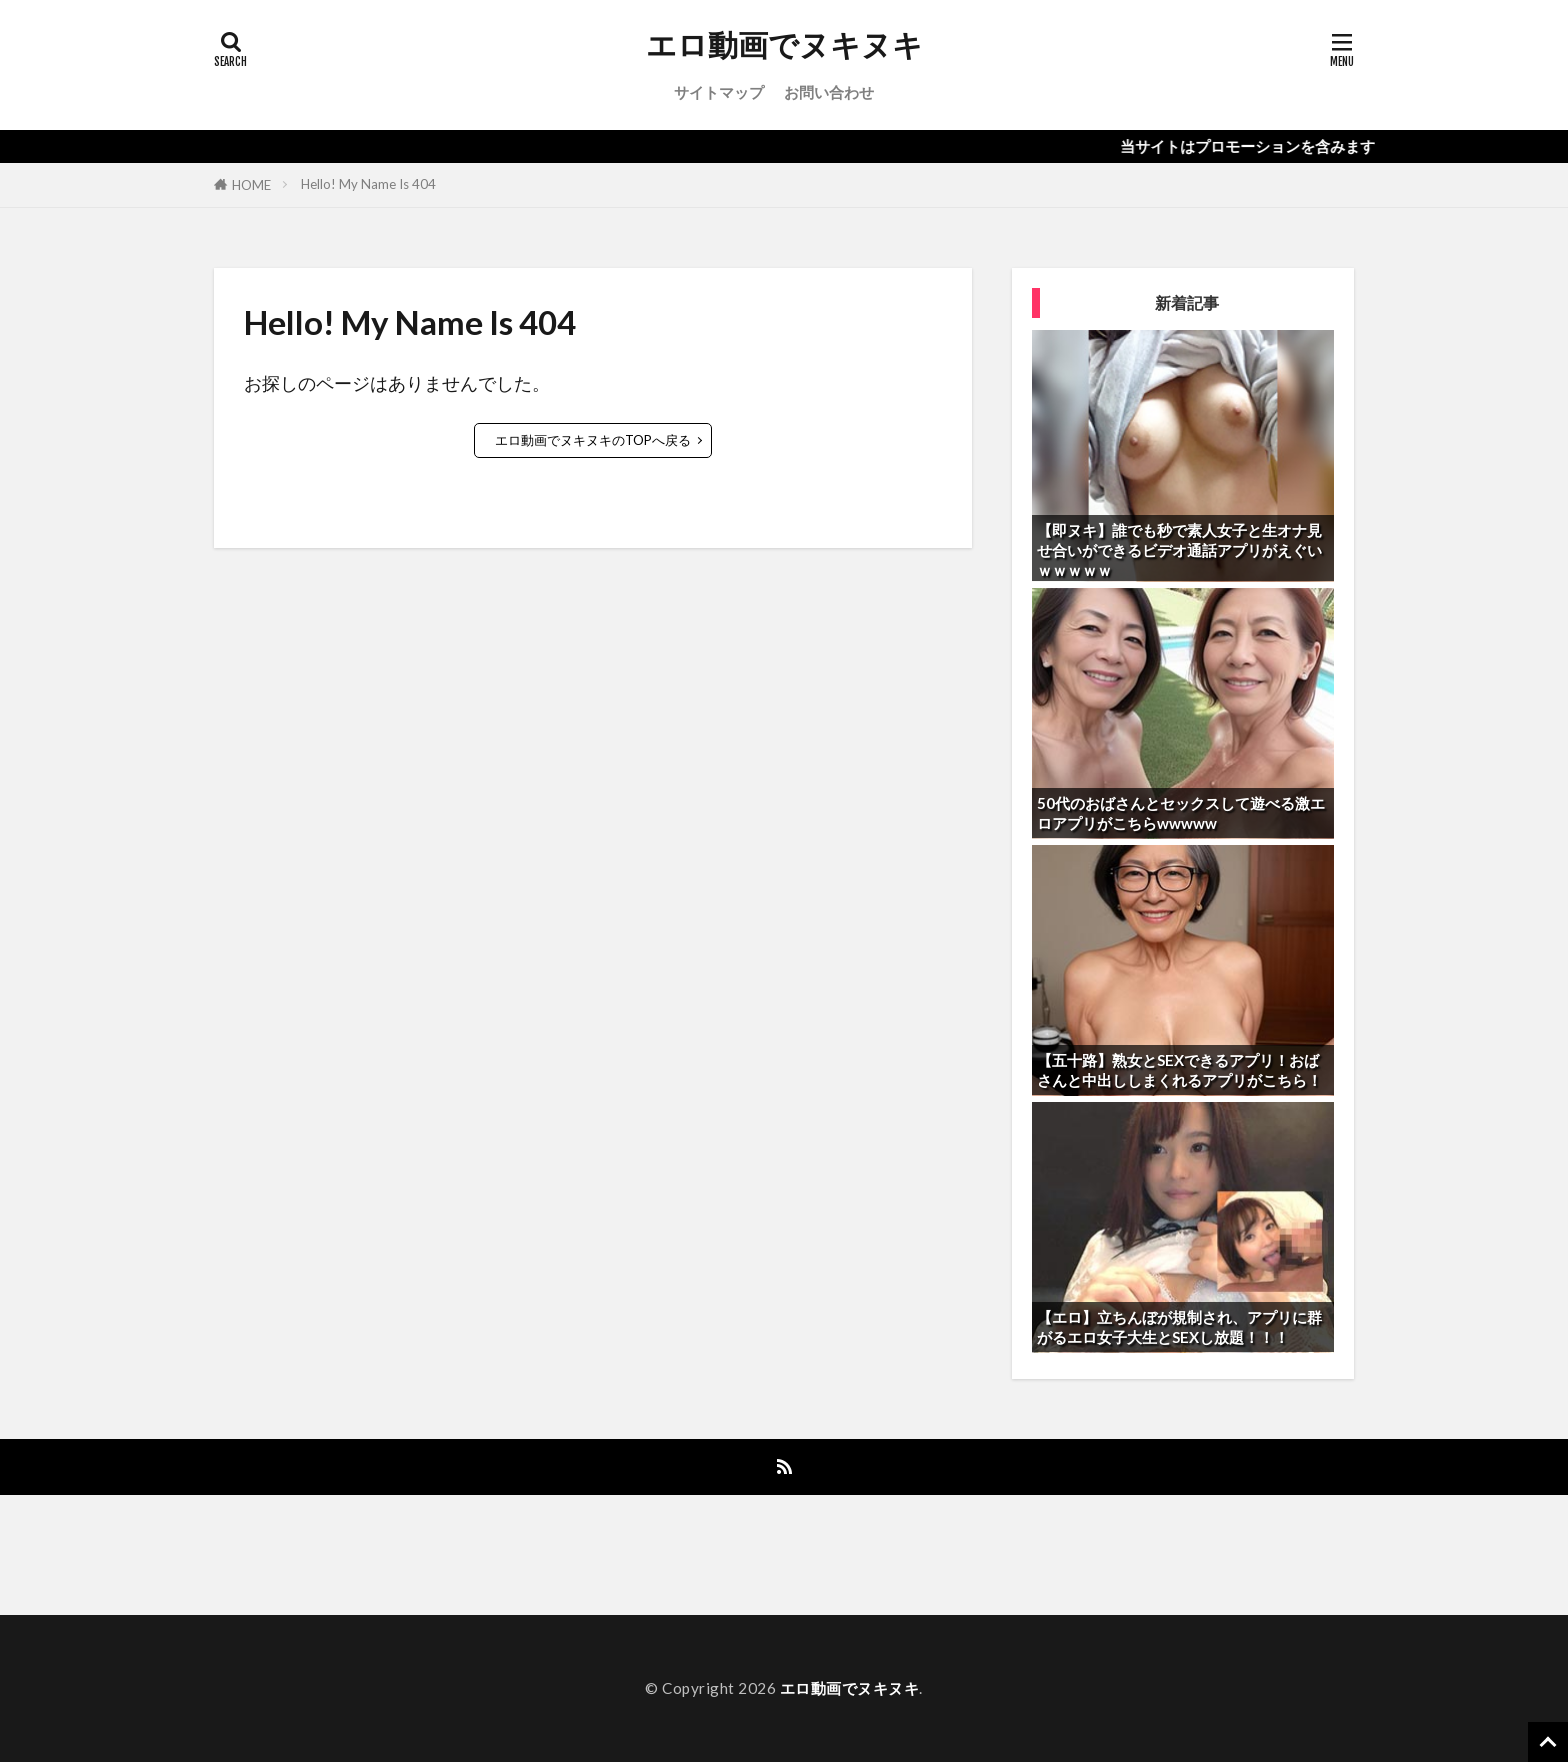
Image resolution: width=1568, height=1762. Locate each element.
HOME (251, 185)
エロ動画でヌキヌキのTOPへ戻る (593, 440)
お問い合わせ (829, 92)
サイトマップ (719, 92)
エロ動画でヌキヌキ (784, 45)
